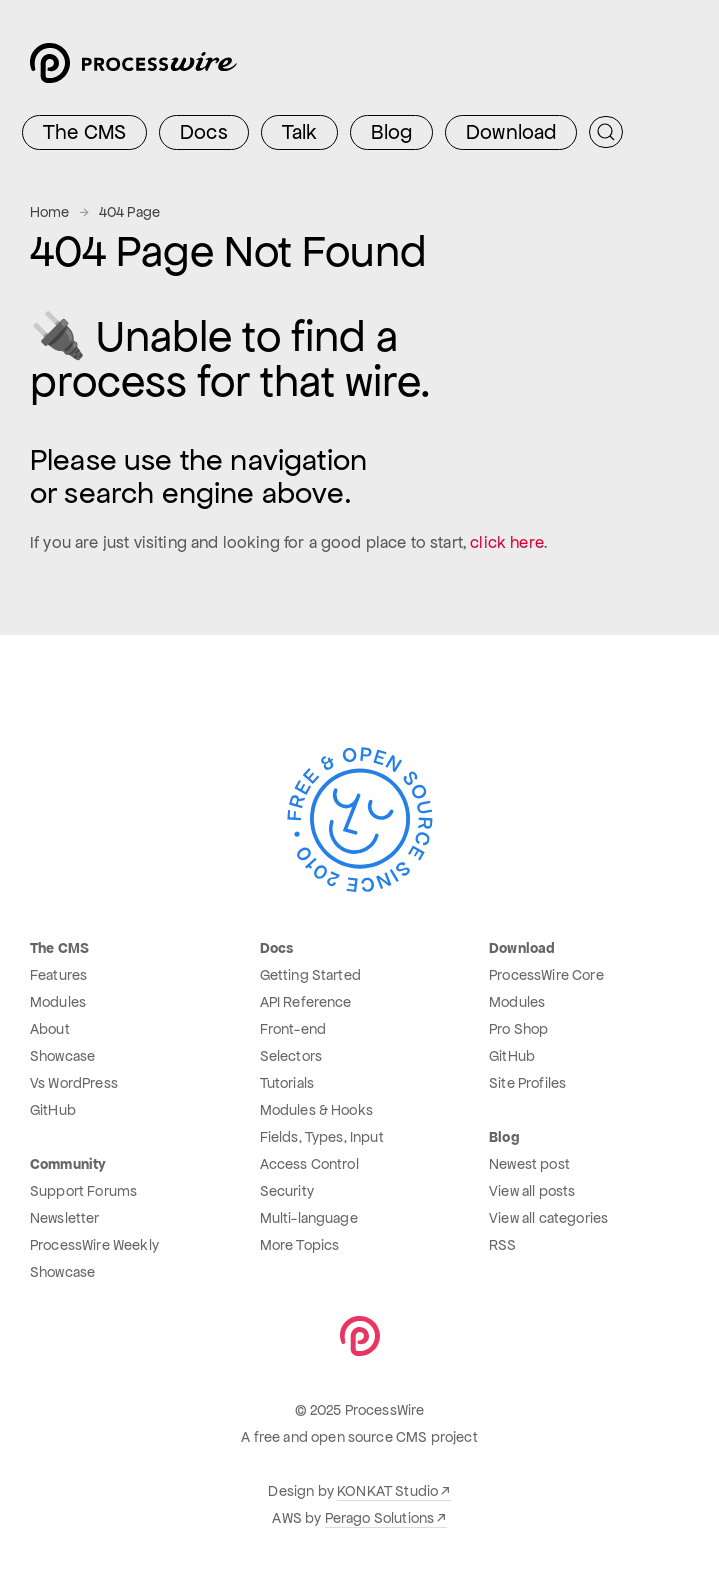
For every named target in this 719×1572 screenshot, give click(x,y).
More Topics (300, 1245)
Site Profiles (527, 1083)
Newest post (529, 1164)
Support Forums (83, 1191)
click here (507, 542)
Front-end (293, 1029)
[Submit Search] (606, 132)
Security (287, 1191)
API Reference (306, 1002)
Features (58, 975)
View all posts (532, 1191)
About (50, 1029)
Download (511, 132)
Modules (58, 1002)
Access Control (309, 1164)
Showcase (62, 1056)
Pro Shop (518, 1029)
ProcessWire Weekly (94, 1245)
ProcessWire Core (546, 975)
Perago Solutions (380, 1518)
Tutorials (287, 1083)
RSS (502, 1245)
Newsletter (65, 1218)
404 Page (129, 212)
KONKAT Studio (387, 1491)
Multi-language (309, 1218)
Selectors (291, 1056)
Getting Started (310, 975)
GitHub (53, 1110)
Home (50, 212)
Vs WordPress (74, 1083)
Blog (391, 132)
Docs (204, 132)
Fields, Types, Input (322, 1137)
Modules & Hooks (316, 1110)
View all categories (548, 1218)
